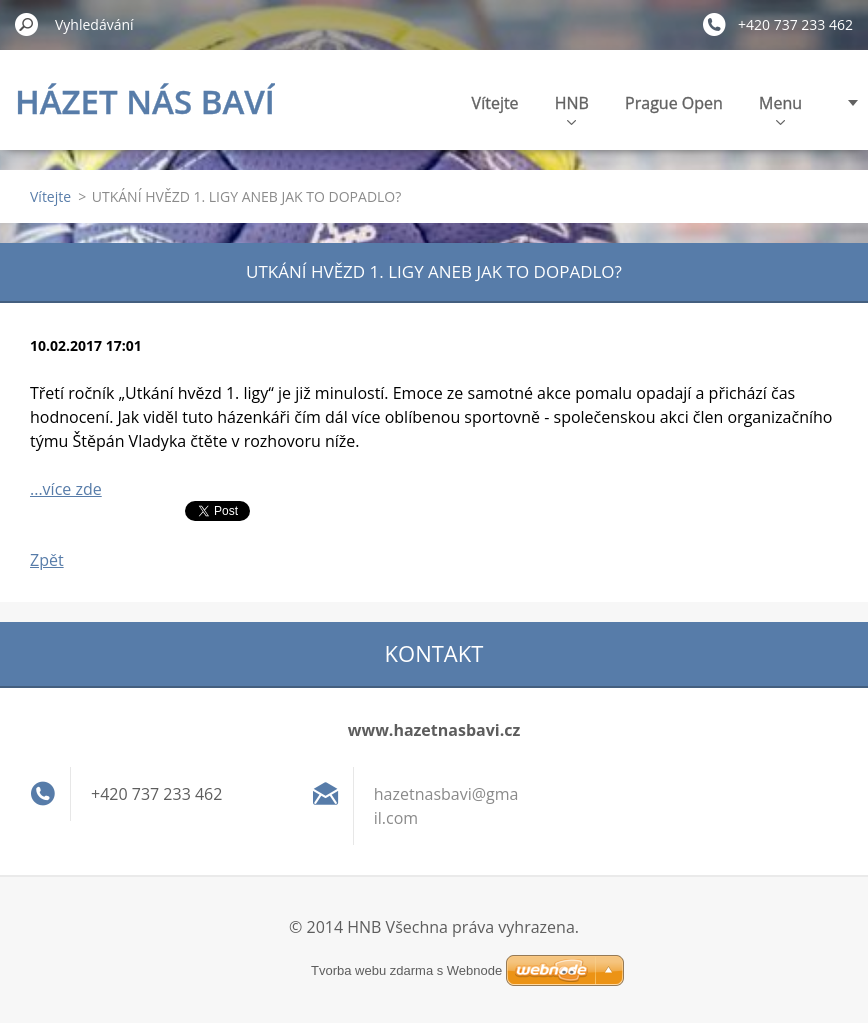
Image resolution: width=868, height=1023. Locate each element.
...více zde (66, 489)
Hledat (27, 24)
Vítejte (495, 103)
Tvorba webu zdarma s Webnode (406, 970)
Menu (780, 108)
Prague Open (674, 103)
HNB (572, 108)
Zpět (47, 560)
